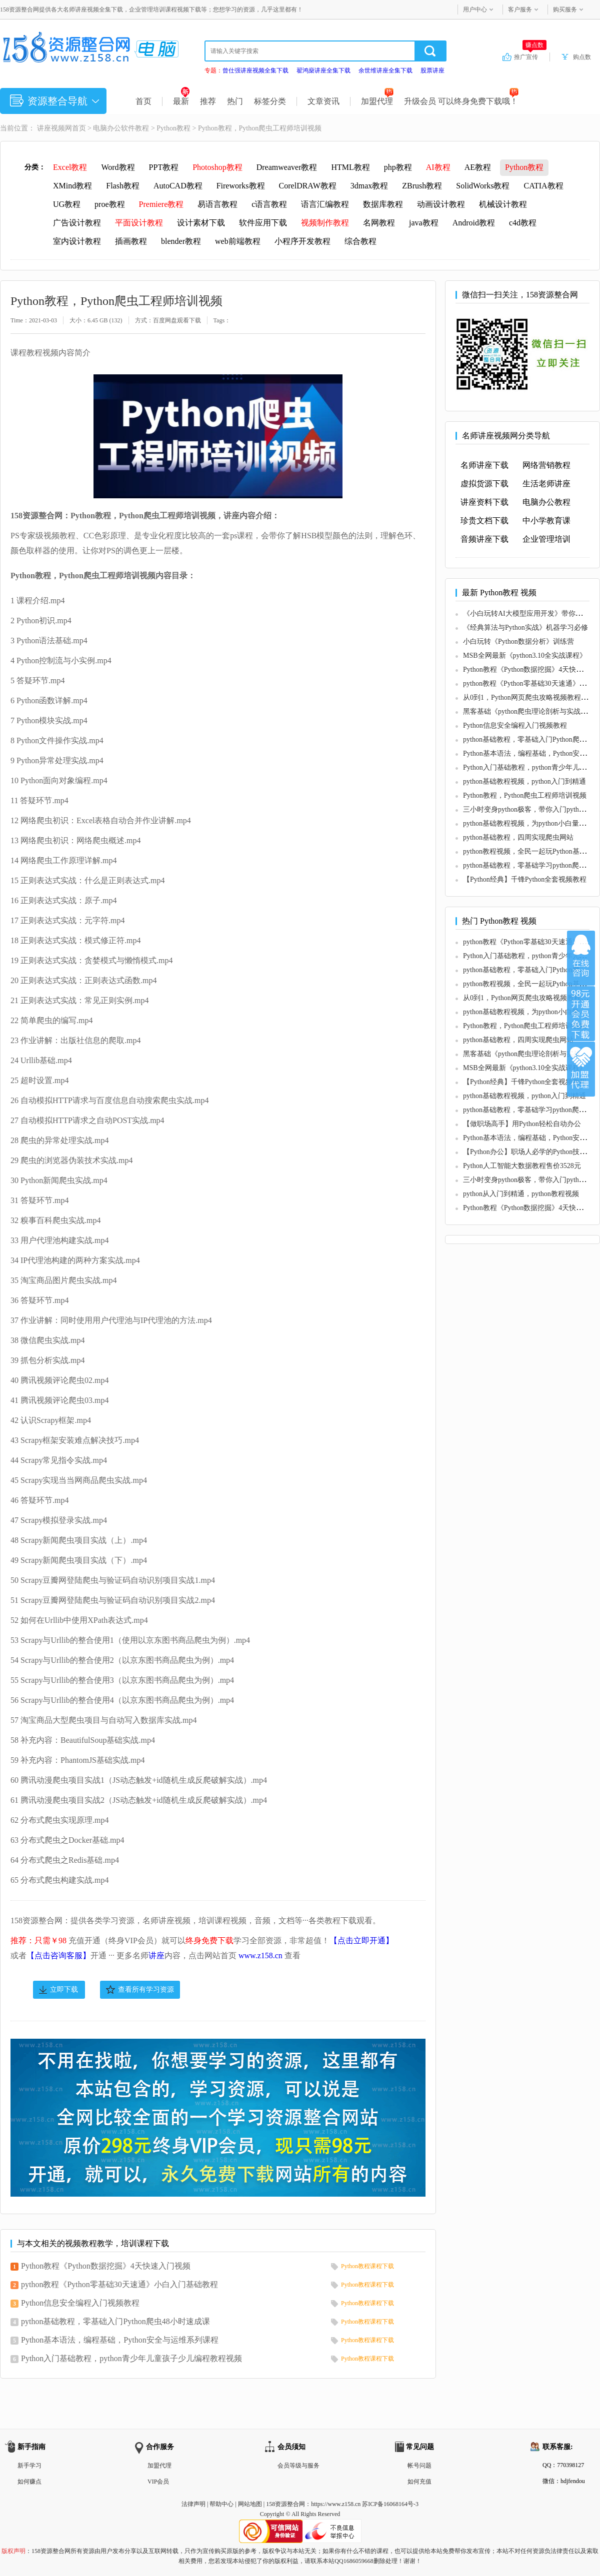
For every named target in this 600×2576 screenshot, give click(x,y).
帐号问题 (420, 2465)
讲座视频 (51, 128)
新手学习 (30, 2465)
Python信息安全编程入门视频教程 (80, 2303)
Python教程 (173, 128)
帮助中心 (222, 2504)
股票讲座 (432, 70)
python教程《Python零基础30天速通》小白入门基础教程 (119, 2284)
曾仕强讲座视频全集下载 (255, 70)
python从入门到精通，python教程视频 (521, 1194)
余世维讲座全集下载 (385, 70)
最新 (181, 101)
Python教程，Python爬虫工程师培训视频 (524, 795)
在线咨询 (581, 958)
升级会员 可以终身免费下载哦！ (461, 101)
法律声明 (194, 2504)
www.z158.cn (260, 1955)
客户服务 (520, 9)
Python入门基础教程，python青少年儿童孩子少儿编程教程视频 (131, 2358)
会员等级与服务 (299, 2465)
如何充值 (420, 2481)
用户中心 (475, 9)
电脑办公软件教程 (121, 128)
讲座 (156, 1955)
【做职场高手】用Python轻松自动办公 (522, 1124)
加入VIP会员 (581, 1013)
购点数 (582, 56)
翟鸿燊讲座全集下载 (323, 70)
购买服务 (565, 9)
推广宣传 (530, 56)
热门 (235, 101)
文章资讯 (324, 101)
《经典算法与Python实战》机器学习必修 (525, 627)
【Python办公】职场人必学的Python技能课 (528, 1152)
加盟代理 (377, 101)
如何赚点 (30, 2481)
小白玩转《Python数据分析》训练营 (518, 641)
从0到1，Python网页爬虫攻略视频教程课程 (529, 697)
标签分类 (270, 101)
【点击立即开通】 (362, 1940)
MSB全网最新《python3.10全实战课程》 (524, 655)
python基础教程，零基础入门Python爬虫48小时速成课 (115, 2321)
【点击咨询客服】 (58, 1955)
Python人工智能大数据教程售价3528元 (522, 1166)
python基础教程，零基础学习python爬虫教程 (531, 865)
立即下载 (64, 1989)
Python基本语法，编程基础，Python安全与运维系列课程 (119, 2340)
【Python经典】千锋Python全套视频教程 (524, 879)
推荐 (208, 101)
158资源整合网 (285, 2504)
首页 (144, 101)
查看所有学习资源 (146, 1989)
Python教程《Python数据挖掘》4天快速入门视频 (105, 2266)
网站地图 (250, 2504)
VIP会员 (158, 2481)
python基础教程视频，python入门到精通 (524, 781)
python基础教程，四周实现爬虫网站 (518, 837)
